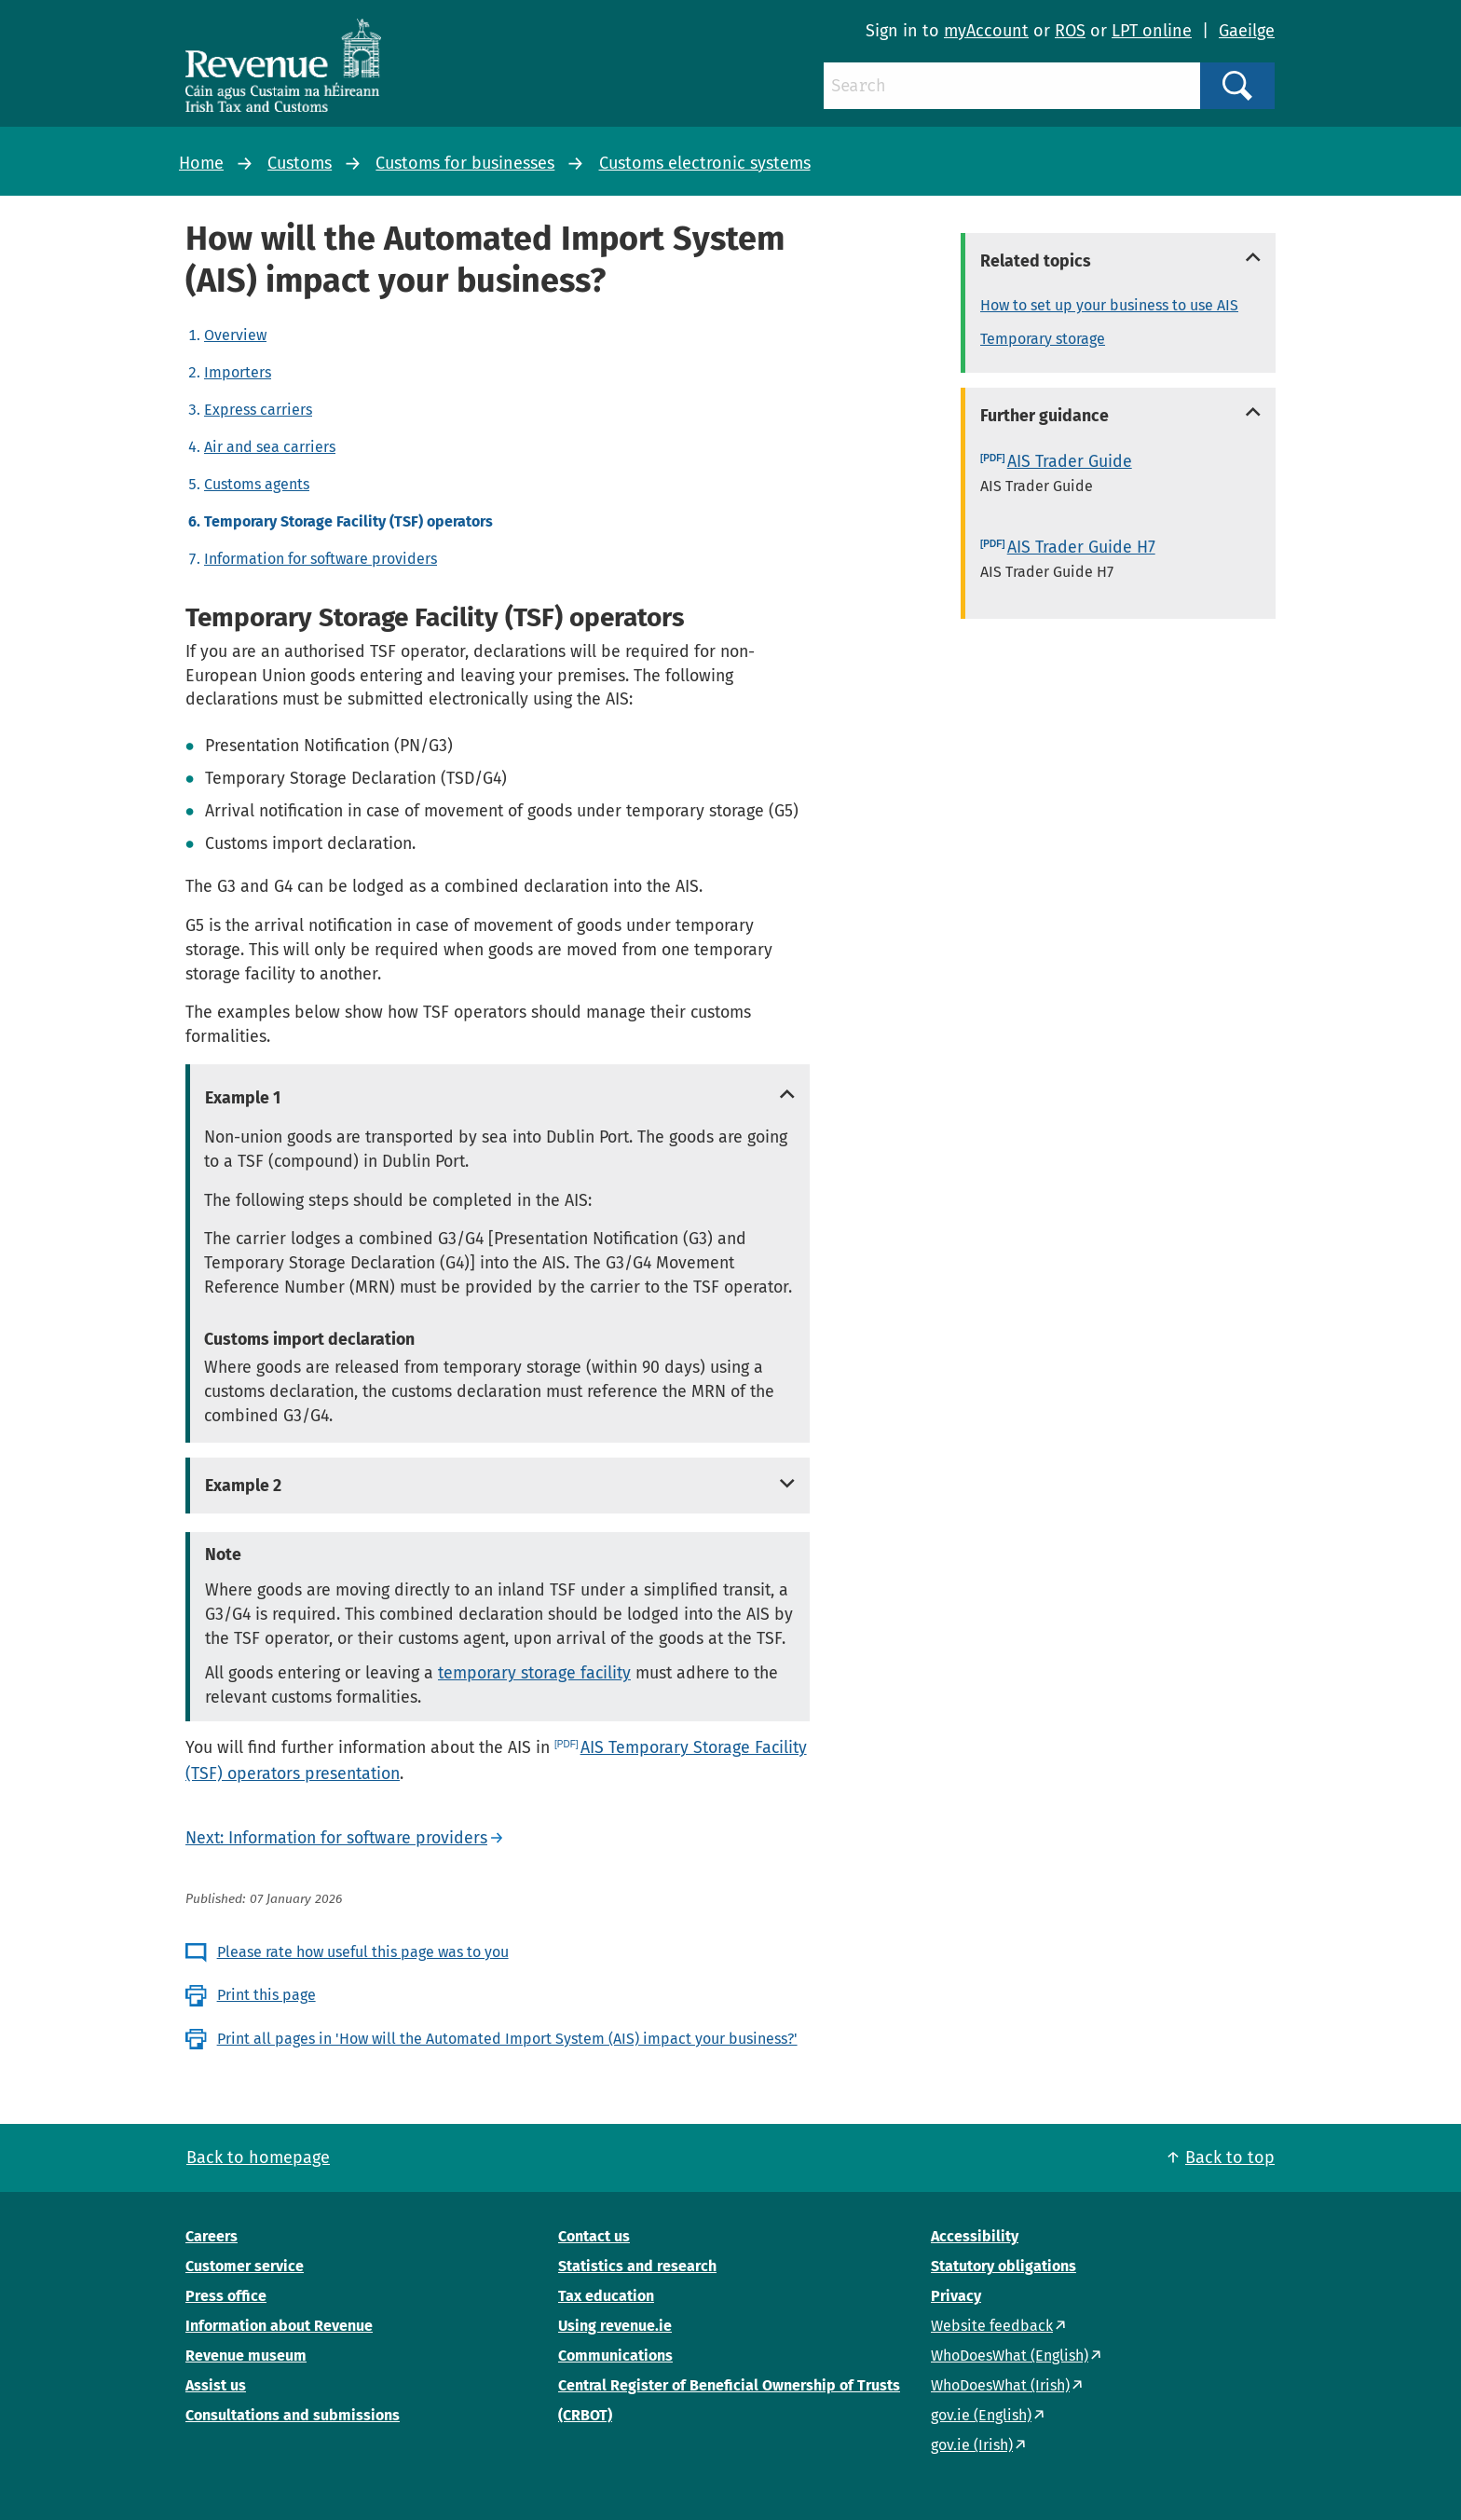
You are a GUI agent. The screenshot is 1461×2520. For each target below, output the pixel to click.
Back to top (1230, 2157)
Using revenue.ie (615, 2326)
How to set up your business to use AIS (1109, 305)
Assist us (215, 2385)
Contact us (594, 2236)
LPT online (1152, 31)
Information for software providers (320, 559)
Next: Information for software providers (336, 1838)
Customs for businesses (464, 163)
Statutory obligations (1003, 2266)
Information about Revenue (279, 2326)
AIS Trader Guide (1069, 461)
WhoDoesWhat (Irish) (1000, 2385)
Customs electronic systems (705, 163)
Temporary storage (1042, 339)
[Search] (1012, 85)
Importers (237, 372)
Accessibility (974, 2236)
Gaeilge (1247, 31)
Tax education (606, 2296)
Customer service (244, 2266)
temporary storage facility (534, 1673)
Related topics (1035, 261)
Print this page (266, 1995)
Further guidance (1044, 415)
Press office (225, 2296)
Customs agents (256, 484)
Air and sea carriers (269, 447)
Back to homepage (258, 2157)
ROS (1070, 31)
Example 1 (242, 1098)
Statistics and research (637, 2266)
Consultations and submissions (292, 2415)
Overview (235, 335)
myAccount (986, 31)
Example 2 (243, 1485)
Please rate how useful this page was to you (363, 1952)
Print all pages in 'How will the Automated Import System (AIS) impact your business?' (507, 2039)
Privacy (956, 2296)
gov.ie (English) (981, 2415)
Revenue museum (246, 2355)
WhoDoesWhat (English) (1009, 2355)
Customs (299, 163)
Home (201, 163)
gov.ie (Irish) (972, 2445)
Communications (615, 2355)
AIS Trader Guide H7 (1081, 547)
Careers (211, 2236)
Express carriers (258, 409)
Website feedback (992, 2326)
